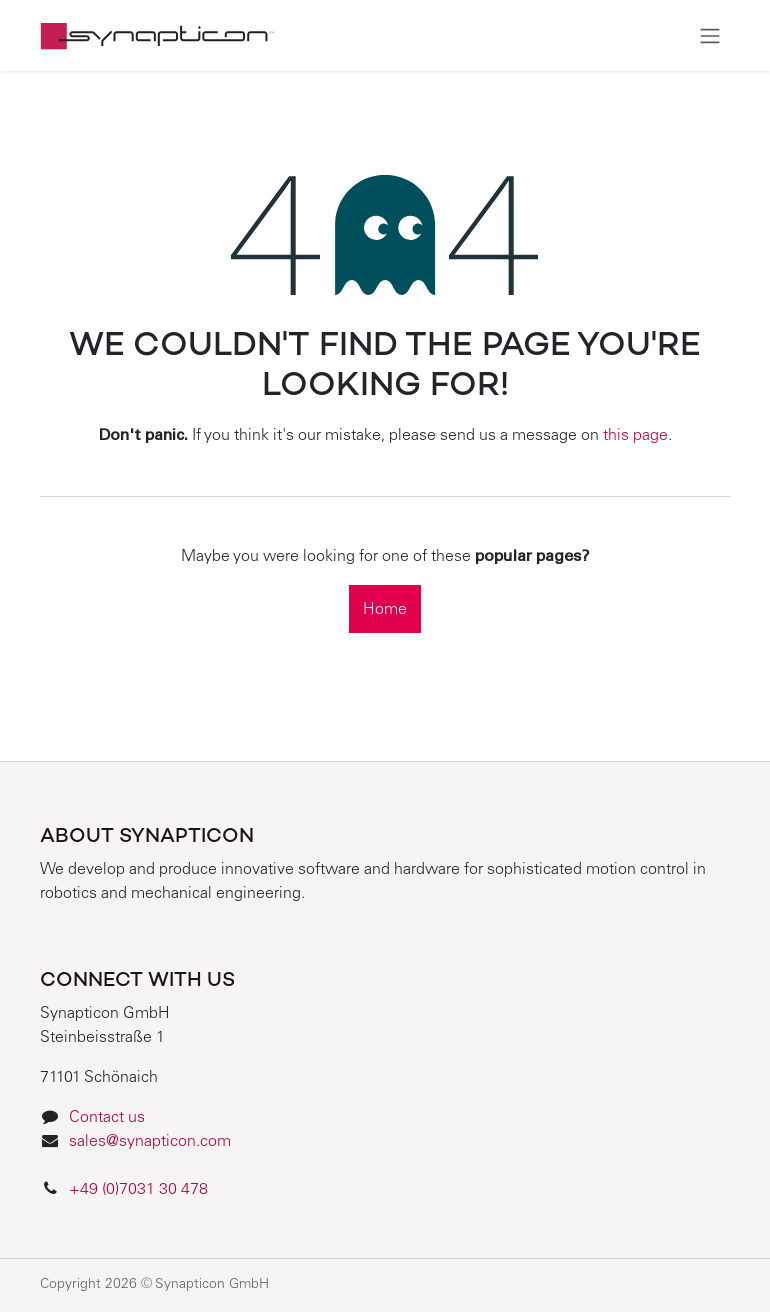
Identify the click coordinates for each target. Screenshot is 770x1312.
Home (385, 610)
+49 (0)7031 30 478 (140, 1190)
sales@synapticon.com (150, 1142)
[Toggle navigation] (710, 35)
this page (635, 436)
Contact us (107, 1118)
